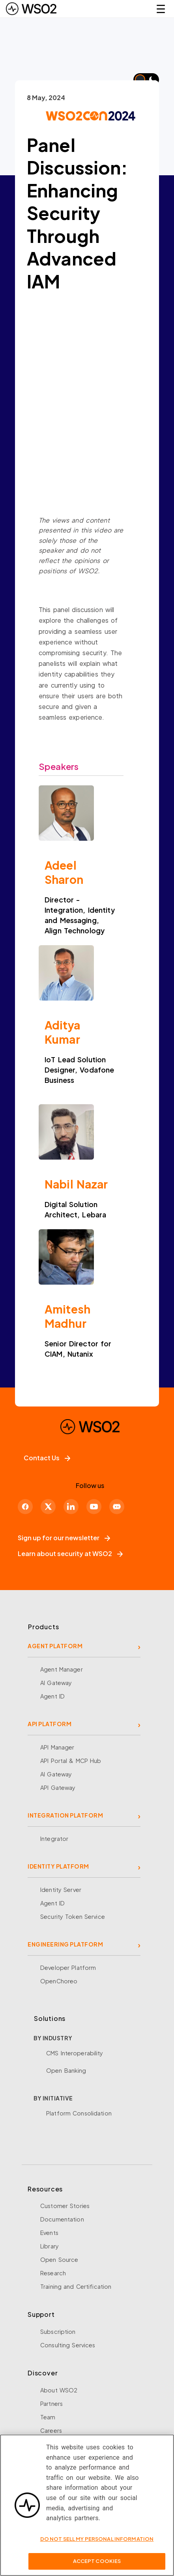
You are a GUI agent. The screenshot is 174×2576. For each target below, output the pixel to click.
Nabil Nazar (76, 1184)
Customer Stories (65, 2205)
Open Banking (66, 2070)
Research (53, 2273)
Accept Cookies (97, 2561)
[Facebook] (25, 1506)
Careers (51, 2430)
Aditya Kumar (62, 1032)
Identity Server (60, 1889)
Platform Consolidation (79, 2113)
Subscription (58, 2331)
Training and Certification (75, 2286)
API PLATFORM (49, 1723)
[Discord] (116, 1506)
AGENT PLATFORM (55, 1645)
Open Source (59, 2259)
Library (49, 2246)
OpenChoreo (58, 1981)
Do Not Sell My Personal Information (97, 2539)
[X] (48, 1506)
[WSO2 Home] (31, 8)
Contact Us (47, 1458)
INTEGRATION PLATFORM (65, 1815)
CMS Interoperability (74, 2053)
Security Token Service (72, 1916)
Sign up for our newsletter (64, 1537)
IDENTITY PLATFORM (58, 1866)
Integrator (54, 1838)
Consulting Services (67, 2345)
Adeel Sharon (64, 872)
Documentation (62, 2219)
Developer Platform (68, 1967)
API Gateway (57, 1787)
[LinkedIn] (71, 1506)
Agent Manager (61, 1669)
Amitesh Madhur (67, 1316)
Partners (51, 2403)
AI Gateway (56, 1682)
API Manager (57, 1747)
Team (48, 2417)
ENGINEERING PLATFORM (65, 1944)
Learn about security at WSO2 (70, 1553)
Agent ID (52, 1696)
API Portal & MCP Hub (70, 1760)
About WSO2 (58, 2390)
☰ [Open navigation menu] (161, 8)
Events (49, 2232)
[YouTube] (93, 1506)
